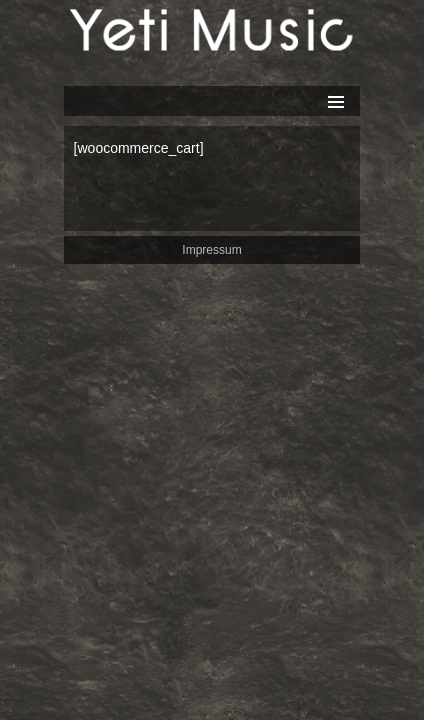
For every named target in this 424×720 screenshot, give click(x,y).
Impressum (211, 250)
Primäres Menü (336, 102)
